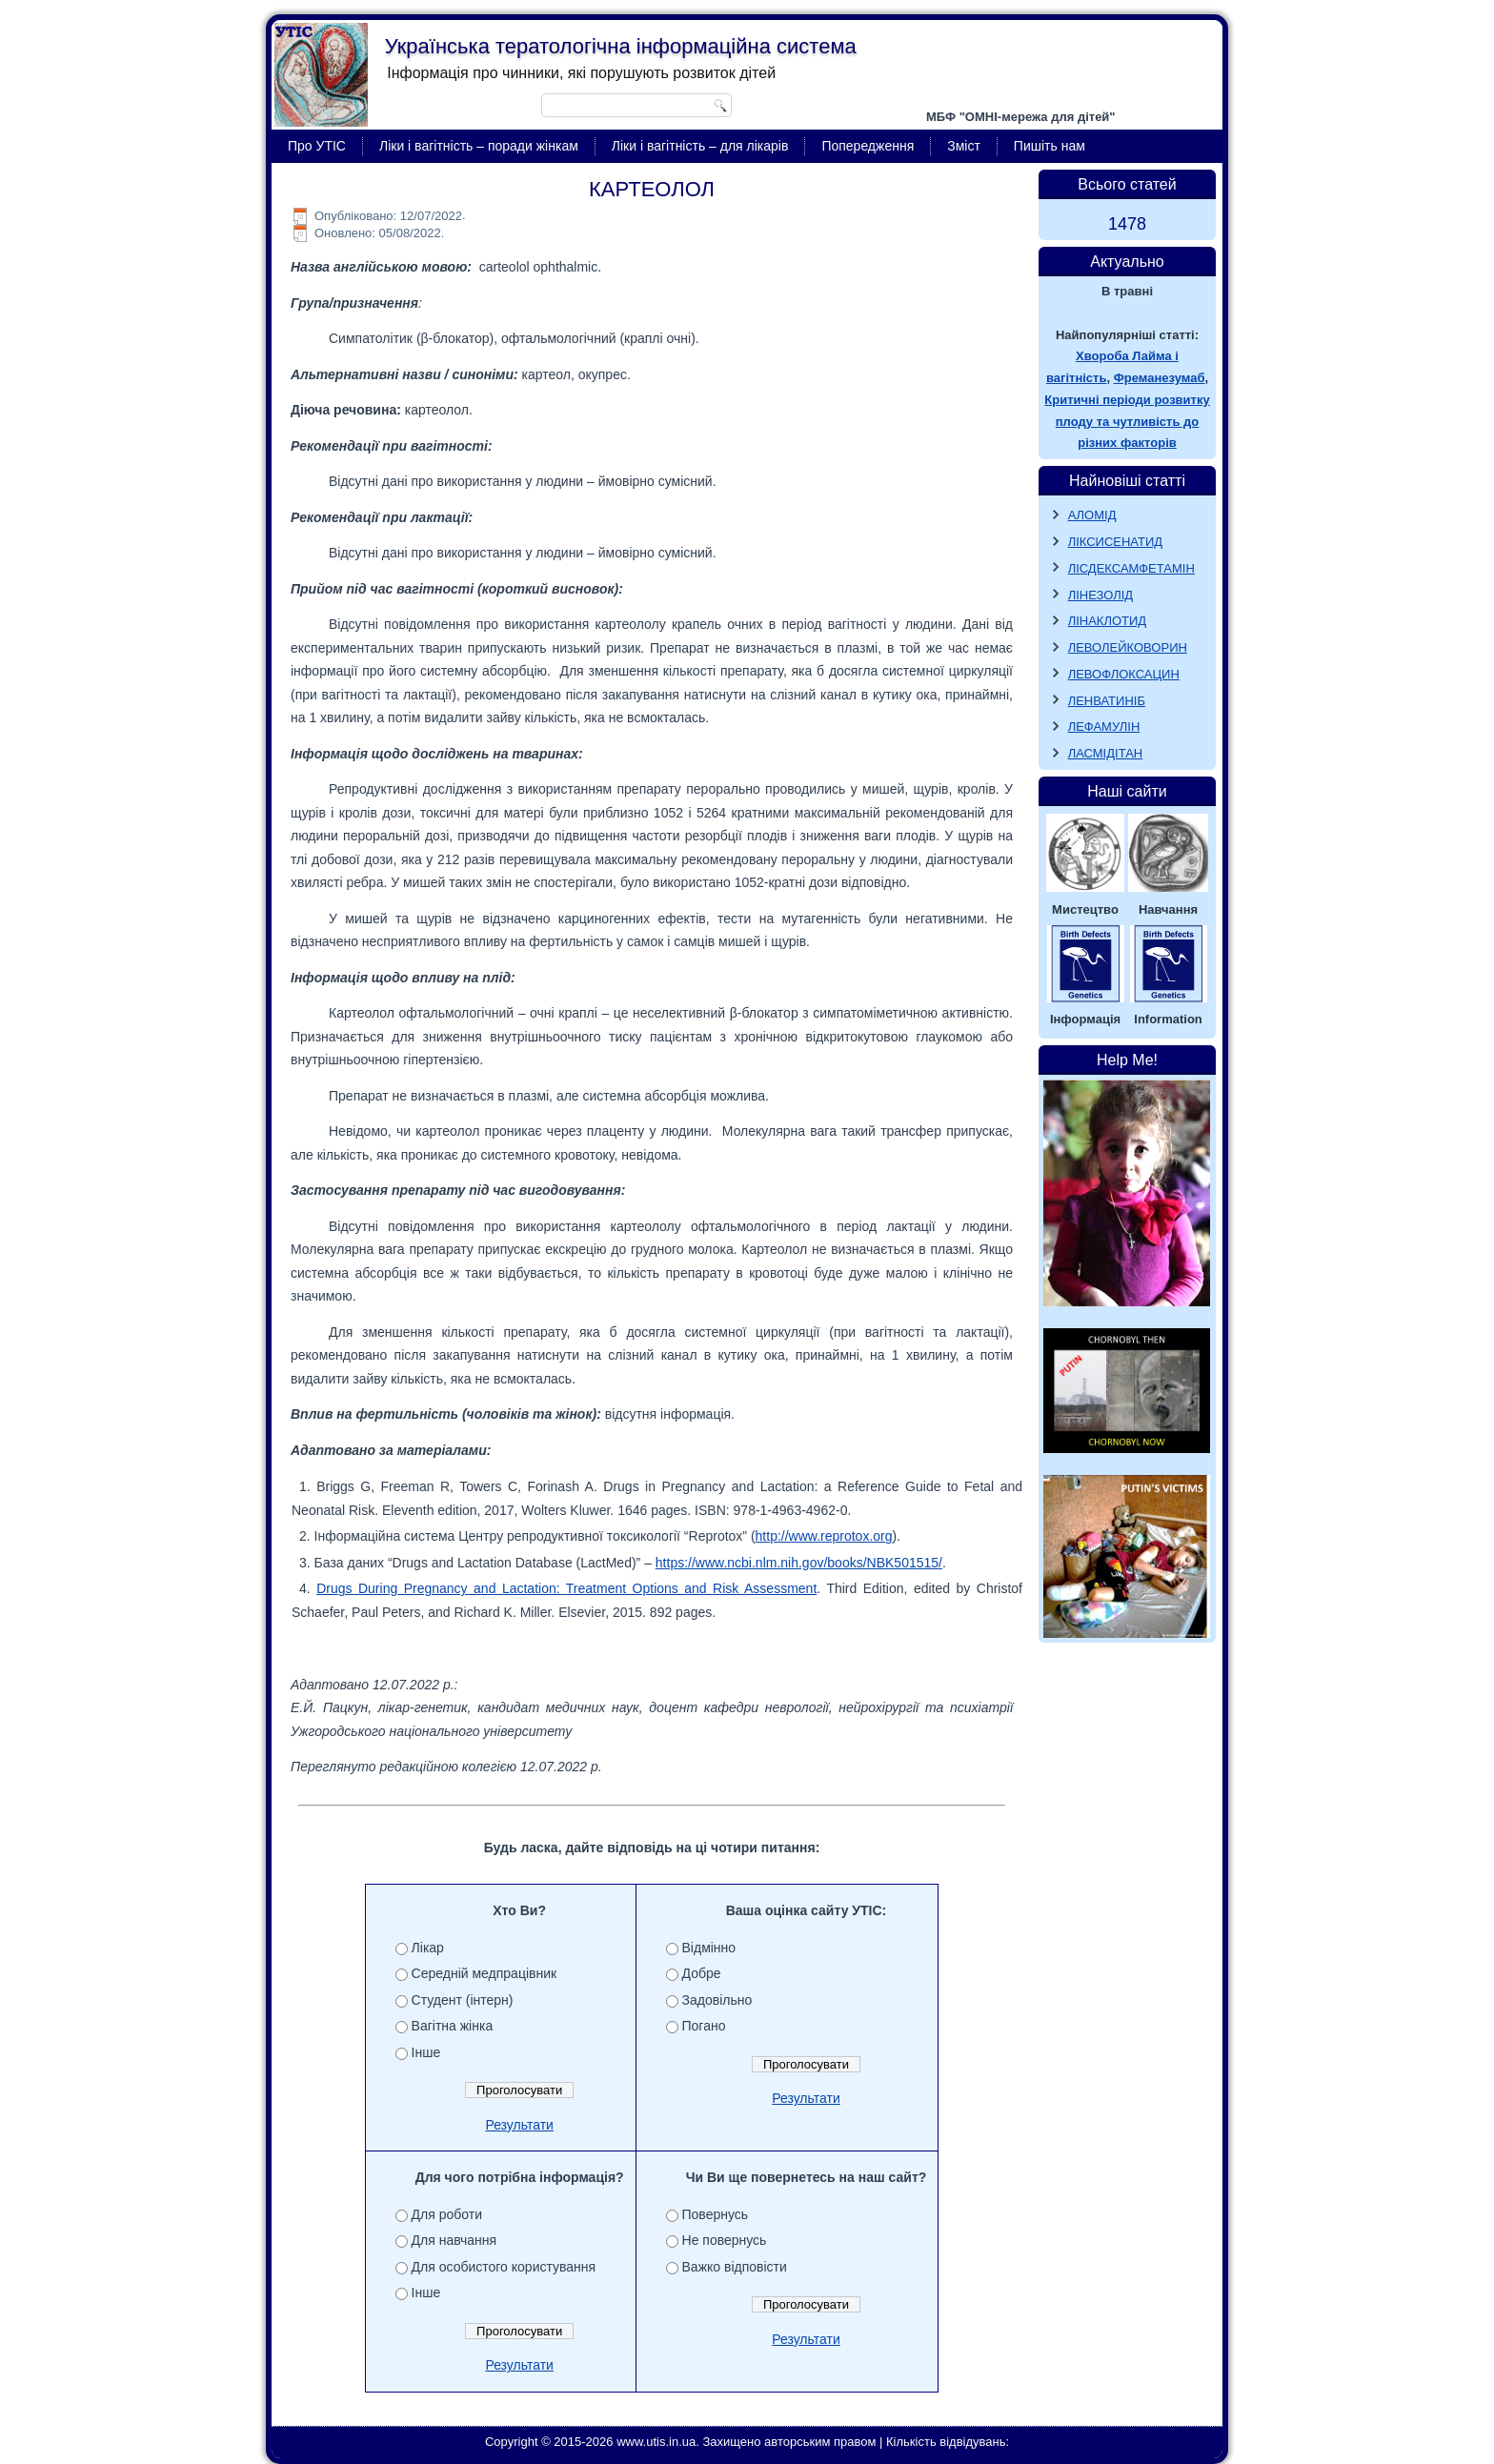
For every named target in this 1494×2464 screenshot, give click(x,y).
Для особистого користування (504, 2266)
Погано (704, 2025)
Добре (701, 1973)
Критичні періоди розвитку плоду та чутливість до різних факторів (1126, 422)
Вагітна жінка (453, 2025)
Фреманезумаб (1159, 378)
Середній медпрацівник (484, 1973)
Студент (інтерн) (463, 2000)
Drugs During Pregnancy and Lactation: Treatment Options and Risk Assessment (566, 1588)
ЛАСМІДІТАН (1105, 753)
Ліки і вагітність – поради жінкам (478, 145)
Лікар (428, 1947)
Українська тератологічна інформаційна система (621, 46)
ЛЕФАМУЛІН (1104, 726)
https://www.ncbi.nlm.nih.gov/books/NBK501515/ (799, 1562)
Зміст (963, 145)
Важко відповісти (734, 2266)
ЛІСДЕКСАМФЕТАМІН (1131, 568)
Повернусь (715, 2214)
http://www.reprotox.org (824, 1536)
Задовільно (717, 2000)
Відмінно (709, 1947)
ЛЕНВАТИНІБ (1106, 701)
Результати (519, 2124)
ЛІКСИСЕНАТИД (1115, 542)
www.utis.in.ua (656, 2441)
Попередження (867, 145)
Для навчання (454, 2240)
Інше (426, 2052)
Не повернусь (724, 2240)
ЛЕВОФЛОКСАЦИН (1124, 674)
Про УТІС (317, 145)
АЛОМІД (1092, 515)
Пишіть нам (1049, 145)
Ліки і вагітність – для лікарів (700, 145)
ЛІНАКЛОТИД (1107, 621)
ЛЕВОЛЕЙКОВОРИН (1127, 647)
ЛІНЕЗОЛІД (1101, 595)
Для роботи (447, 2214)
